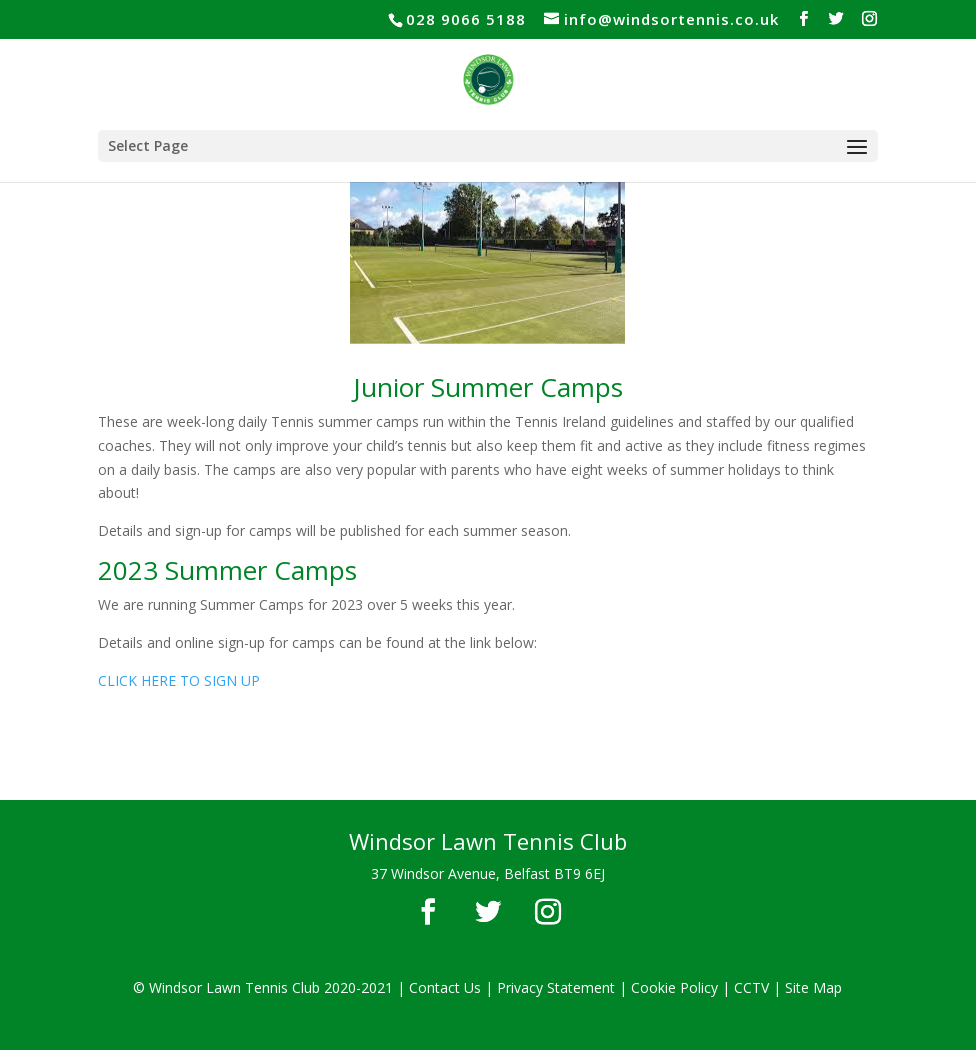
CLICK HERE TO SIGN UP (179, 680)
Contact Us (445, 987)
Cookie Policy (674, 987)
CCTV (751, 987)
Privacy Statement (556, 987)
